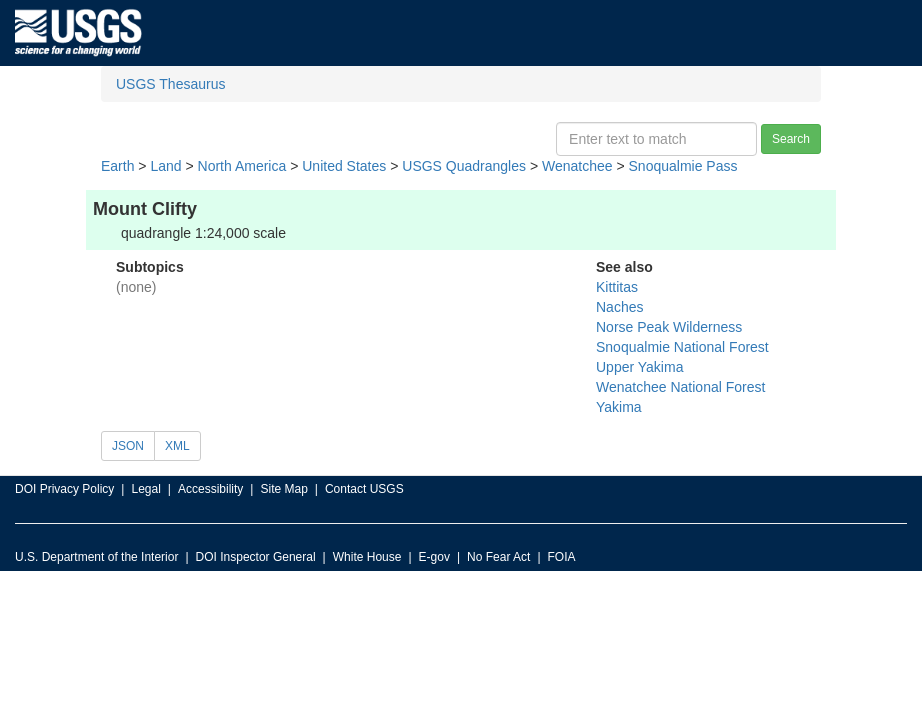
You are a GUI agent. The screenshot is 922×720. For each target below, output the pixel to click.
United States (344, 166)
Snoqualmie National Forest (682, 347)
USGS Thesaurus (170, 84)
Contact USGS (364, 489)
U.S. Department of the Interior (96, 557)
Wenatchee (577, 166)
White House (367, 557)
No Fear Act (498, 557)
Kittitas (617, 287)
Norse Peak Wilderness (669, 327)
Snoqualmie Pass (683, 166)
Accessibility (210, 489)
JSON (128, 446)
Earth (117, 166)
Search (791, 139)
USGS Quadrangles (464, 166)
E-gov (434, 557)
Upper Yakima (639, 367)
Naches (619, 307)
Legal (145, 489)
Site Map (283, 489)
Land (165, 166)
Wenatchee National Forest (680, 387)
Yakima (619, 407)
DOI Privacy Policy (64, 489)
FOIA (562, 557)
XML (177, 446)
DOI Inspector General (256, 557)
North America (242, 166)
